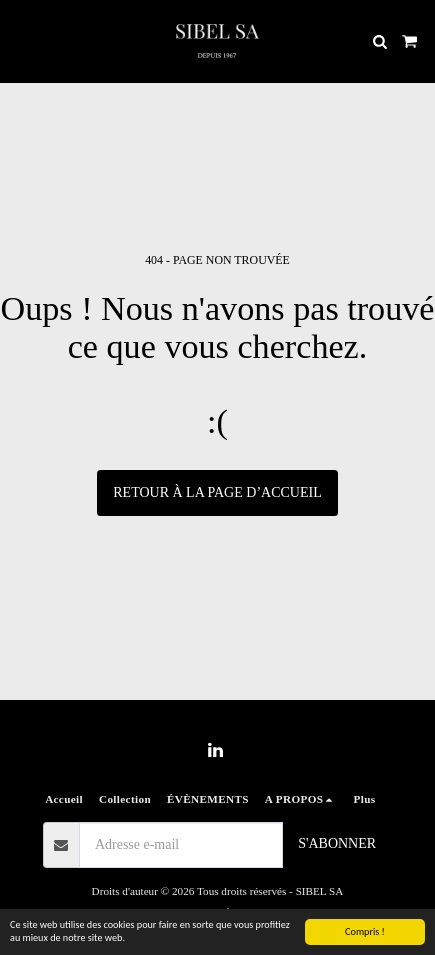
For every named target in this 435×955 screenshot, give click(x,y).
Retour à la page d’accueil (217, 492)
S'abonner (337, 843)
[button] (22, 41)
